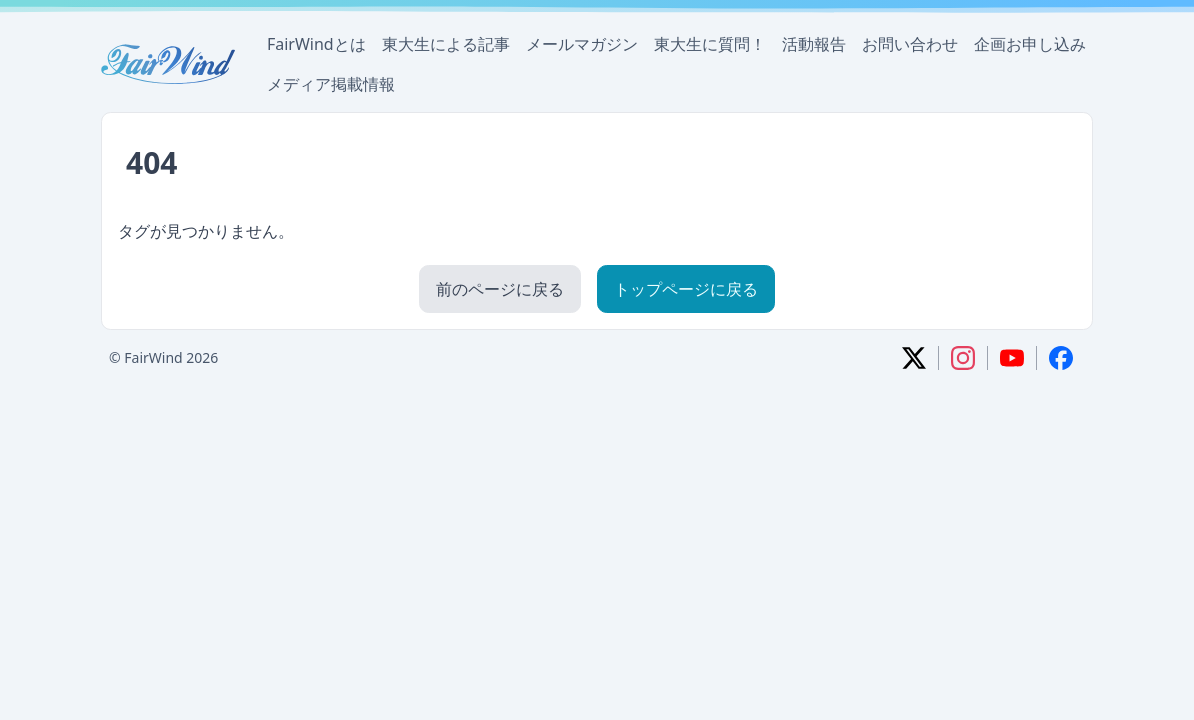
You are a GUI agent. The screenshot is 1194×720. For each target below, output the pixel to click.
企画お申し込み (1030, 44)
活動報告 (814, 44)
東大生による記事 (446, 44)
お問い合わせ (910, 44)
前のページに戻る (500, 289)
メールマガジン (582, 44)
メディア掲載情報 (331, 84)
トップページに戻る (686, 289)
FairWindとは (316, 44)
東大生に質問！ (710, 44)
